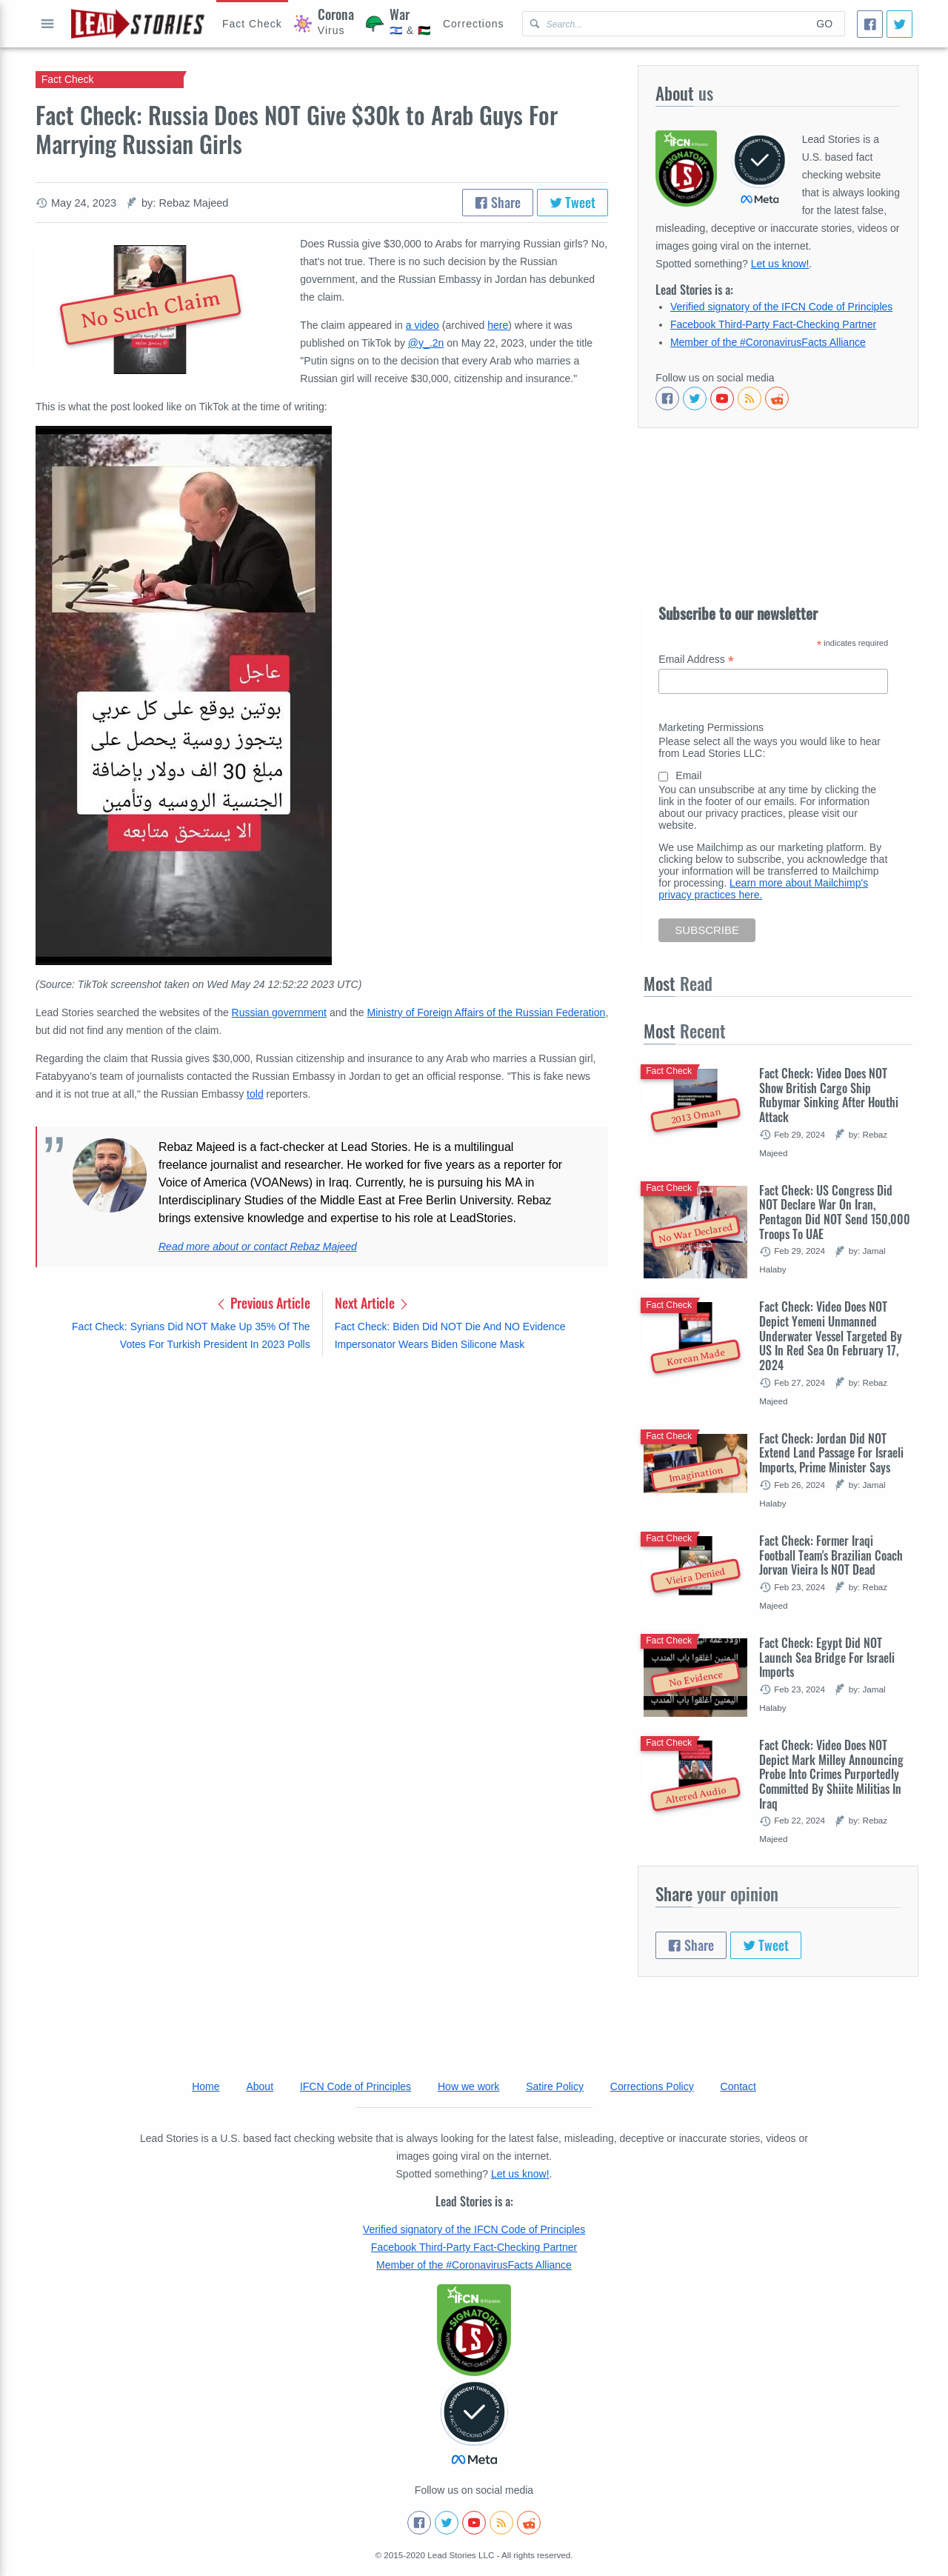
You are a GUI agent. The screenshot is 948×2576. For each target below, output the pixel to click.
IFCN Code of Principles (355, 2086)
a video (422, 325)
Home (205, 2086)
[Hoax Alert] (252, 23)
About (259, 2086)
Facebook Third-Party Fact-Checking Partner (773, 324)
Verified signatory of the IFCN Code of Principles (781, 307)
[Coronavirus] (324, 23)
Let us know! (780, 264)
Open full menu (47, 24)
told (255, 1094)
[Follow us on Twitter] (695, 398)
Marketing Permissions (711, 727)
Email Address (696, 660)
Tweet (573, 202)
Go (824, 24)
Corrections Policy (652, 2086)
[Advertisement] (322, 1483)
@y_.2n (426, 343)
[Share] (870, 24)
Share (498, 202)
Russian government (279, 1012)
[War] (398, 23)
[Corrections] (473, 23)
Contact (738, 2086)
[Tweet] (899, 24)
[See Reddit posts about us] (777, 398)
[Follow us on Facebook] (667, 398)
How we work (468, 2086)
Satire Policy (555, 2086)
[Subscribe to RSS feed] (749, 398)
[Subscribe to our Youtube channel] (722, 398)
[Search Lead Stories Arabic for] (664, 24)
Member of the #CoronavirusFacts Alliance (768, 342)
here (497, 325)
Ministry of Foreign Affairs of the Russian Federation (486, 1012)
